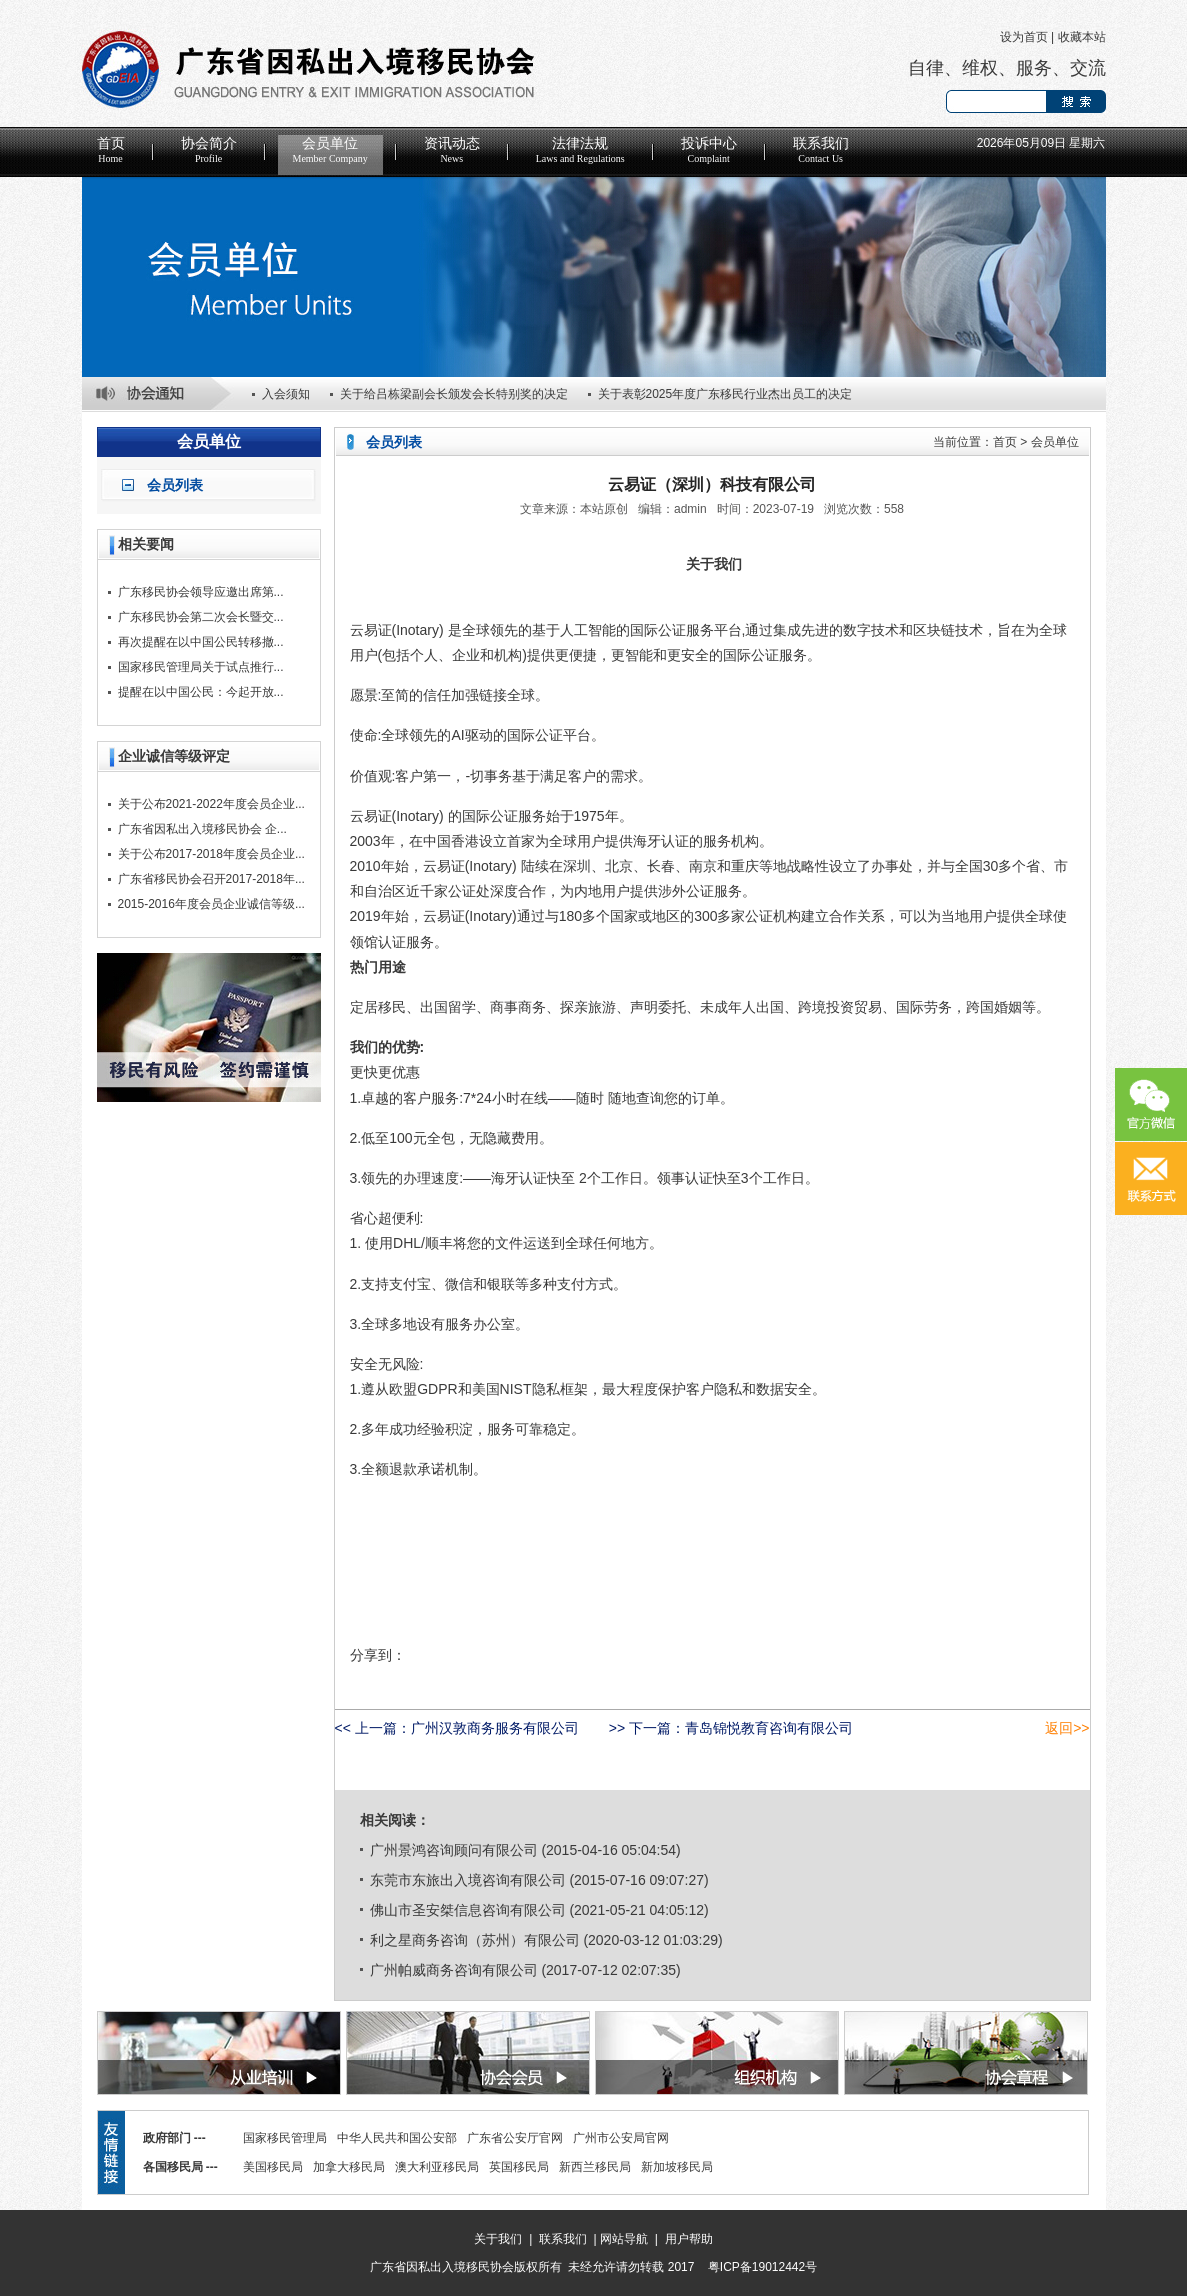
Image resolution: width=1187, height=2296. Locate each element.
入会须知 (286, 394)
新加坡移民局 (677, 2167)
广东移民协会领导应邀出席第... (201, 592)
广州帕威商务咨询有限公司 (454, 1970)
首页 (111, 150)
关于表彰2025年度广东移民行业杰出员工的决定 (725, 394)
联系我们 (821, 150)
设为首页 (1024, 37)
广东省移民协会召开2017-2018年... (211, 879)
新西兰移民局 (595, 2167)
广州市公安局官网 (621, 2138)
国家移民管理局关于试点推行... (201, 667)
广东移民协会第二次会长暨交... (201, 617)
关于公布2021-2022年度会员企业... (211, 804)
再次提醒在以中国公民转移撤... (201, 642)
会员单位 (330, 150)
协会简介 (209, 150)
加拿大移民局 (349, 2167)
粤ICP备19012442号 (762, 2267)
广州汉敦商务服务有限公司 (495, 1728)
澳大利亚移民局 (437, 2167)
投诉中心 (709, 150)
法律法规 (580, 150)
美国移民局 (273, 2167)
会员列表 (175, 485)
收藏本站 (1082, 37)
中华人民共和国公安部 (397, 2138)
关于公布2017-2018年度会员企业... (211, 854)
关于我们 (498, 2239)
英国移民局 (519, 2167)
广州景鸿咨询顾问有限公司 (454, 1850)
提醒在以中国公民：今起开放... (201, 692)
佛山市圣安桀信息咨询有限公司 (468, 1910)
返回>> (1067, 1728)
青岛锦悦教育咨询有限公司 (769, 1728)
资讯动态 (452, 150)
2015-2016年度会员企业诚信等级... (211, 904)
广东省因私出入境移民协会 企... (202, 829)
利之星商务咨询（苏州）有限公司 (475, 1940)
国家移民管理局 (285, 2138)
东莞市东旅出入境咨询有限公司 (468, 1880)
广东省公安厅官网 (515, 2138)
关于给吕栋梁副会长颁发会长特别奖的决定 (454, 394)
